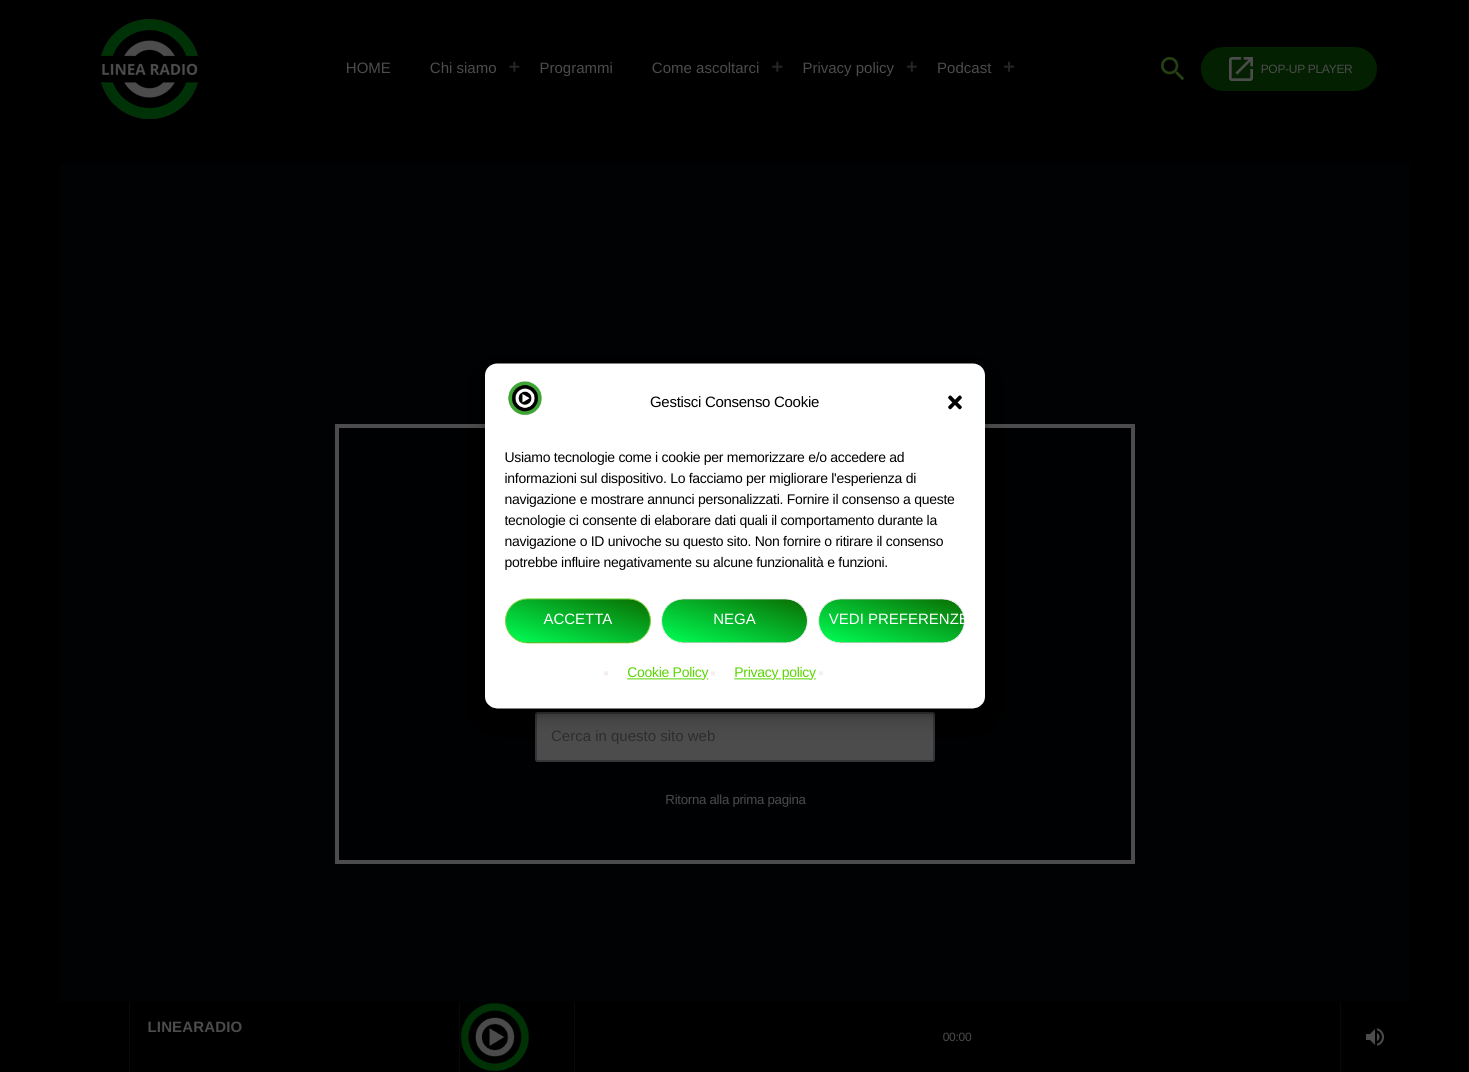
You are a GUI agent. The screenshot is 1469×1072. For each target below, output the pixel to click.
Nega (734, 620)
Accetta (577, 620)
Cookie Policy (667, 672)
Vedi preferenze (897, 620)
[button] (955, 403)
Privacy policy (775, 672)
